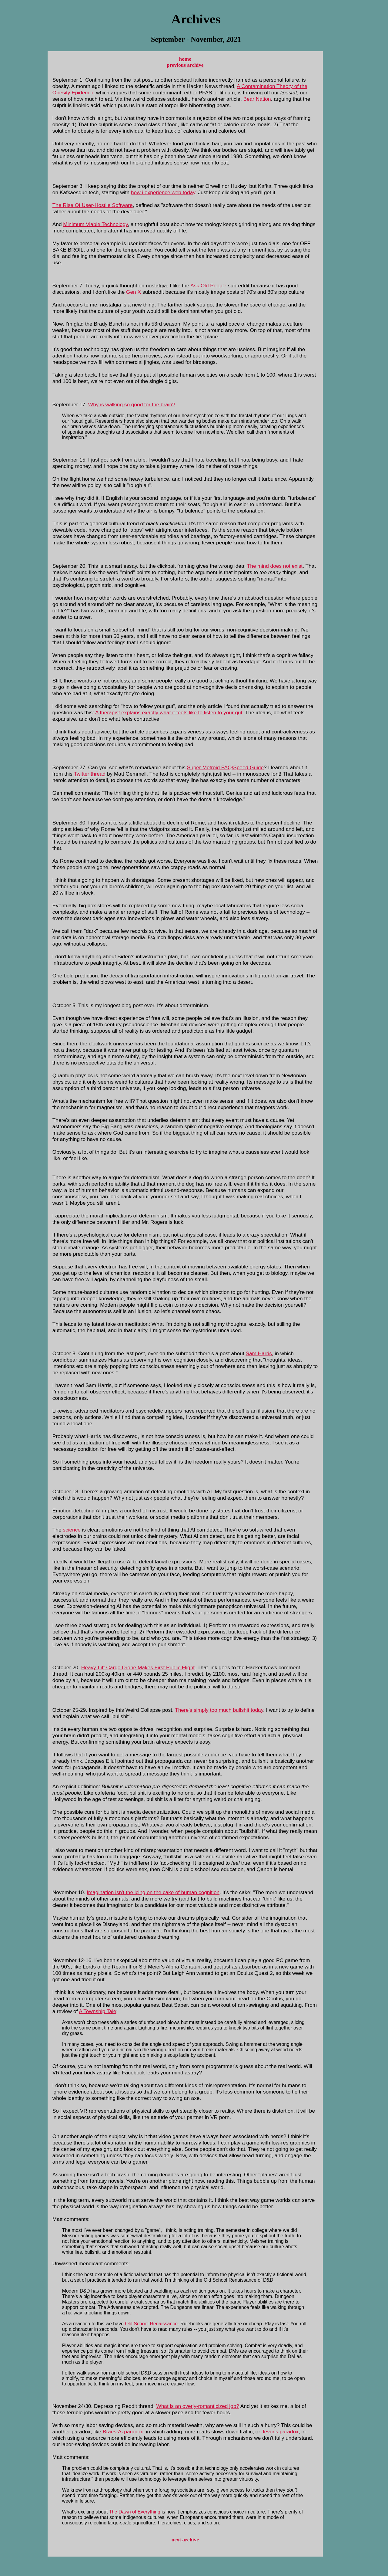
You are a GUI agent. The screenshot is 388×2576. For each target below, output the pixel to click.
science (72, 1530)
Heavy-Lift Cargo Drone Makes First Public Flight (138, 1667)
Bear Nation (257, 99)
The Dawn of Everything (134, 2511)
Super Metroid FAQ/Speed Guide (225, 767)
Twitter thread (89, 774)
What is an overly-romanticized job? (197, 2406)
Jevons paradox (280, 2432)
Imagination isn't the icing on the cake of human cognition (153, 1892)
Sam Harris (259, 1353)
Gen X (133, 292)
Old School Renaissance (151, 2323)
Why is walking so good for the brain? (131, 404)
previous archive (185, 65)
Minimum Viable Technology (95, 224)
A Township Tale (97, 2011)
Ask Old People (208, 286)
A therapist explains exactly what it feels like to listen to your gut (168, 712)
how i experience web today (163, 192)
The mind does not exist (275, 566)
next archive (185, 2540)
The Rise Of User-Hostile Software (92, 205)
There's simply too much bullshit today (219, 1710)
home (185, 59)
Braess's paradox (123, 2432)
